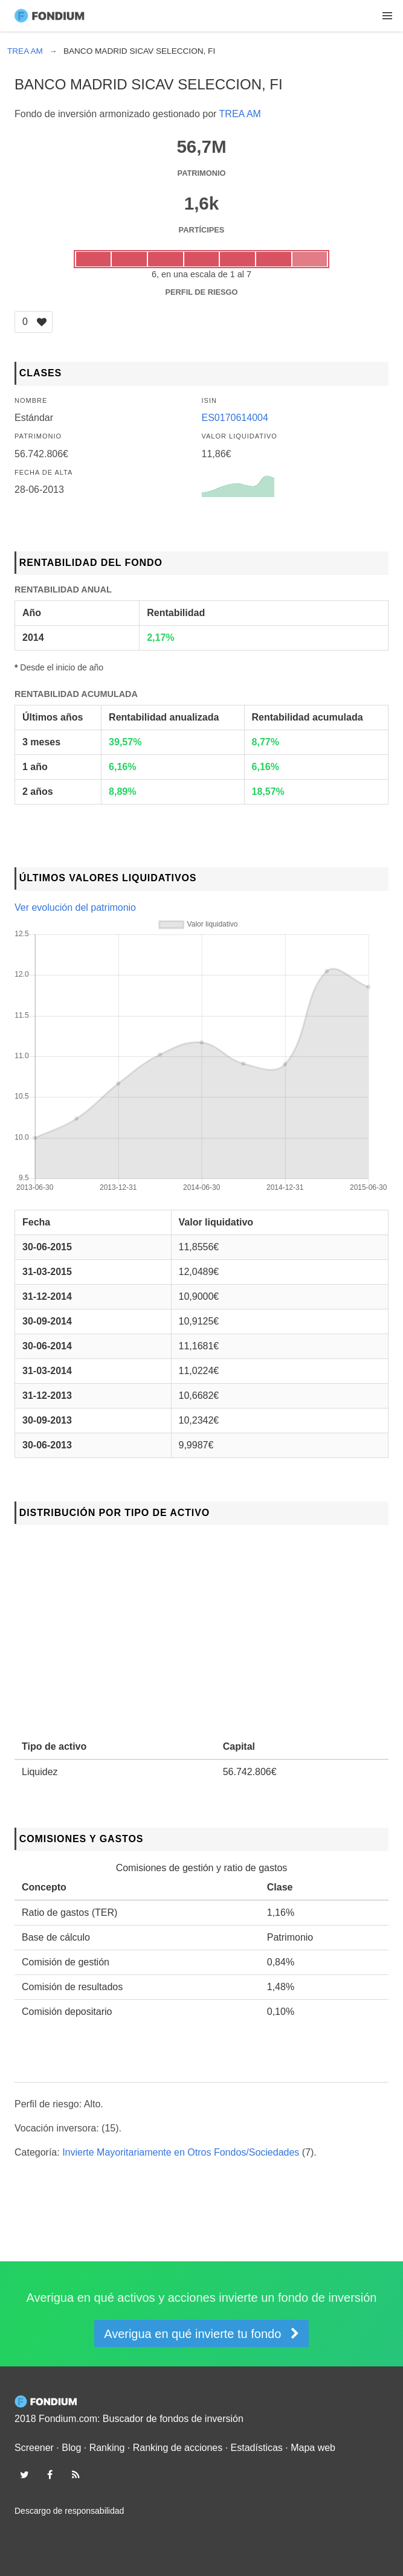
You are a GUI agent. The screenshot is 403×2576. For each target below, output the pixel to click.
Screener (34, 2448)
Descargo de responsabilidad (69, 2511)
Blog (71, 2448)
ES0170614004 (235, 418)
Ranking (107, 2448)
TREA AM (240, 114)
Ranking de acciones (178, 2448)
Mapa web (313, 2448)
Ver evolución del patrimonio (75, 907)
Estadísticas (257, 2448)
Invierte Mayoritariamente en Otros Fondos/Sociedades (180, 2152)
